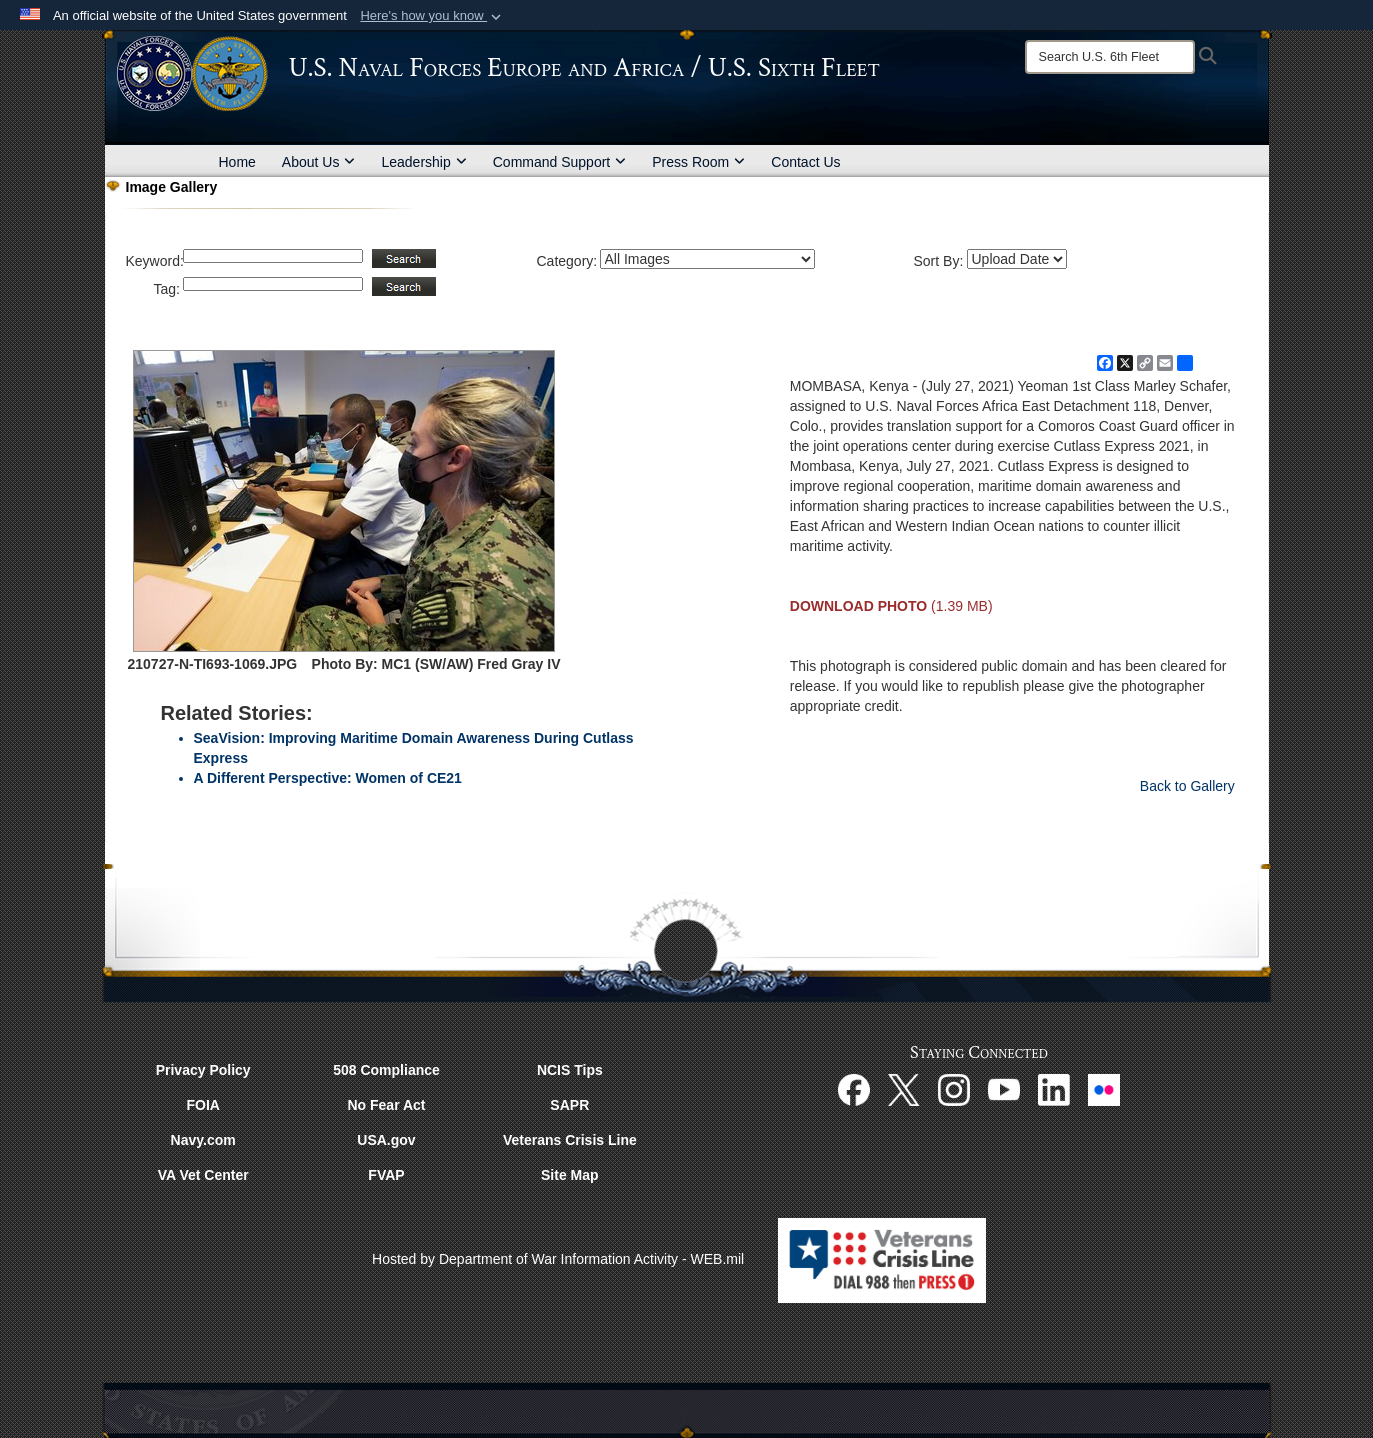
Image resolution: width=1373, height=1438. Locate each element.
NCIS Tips (570, 1070)
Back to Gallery (1187, 786)
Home (237, 162)
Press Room (698, 162)
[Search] (1110, 57)
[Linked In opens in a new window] (1054, 1088)
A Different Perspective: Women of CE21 (328, 778)
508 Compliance (386, 1070)
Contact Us (805, 162)
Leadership (423, 162)
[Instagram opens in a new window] (954, 1088)
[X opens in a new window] (904, 1088)
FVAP (386, 1175)
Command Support (560, 162)
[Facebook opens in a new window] (854, 1088)
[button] (432, 16)
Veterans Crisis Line (570, 1140)
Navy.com (203, 1140)
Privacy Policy (203, 1070)
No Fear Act (386, 1105)
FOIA (202, 1105)
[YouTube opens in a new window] (1004, 1088)
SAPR (569, 1105)
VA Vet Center (203, 1175)
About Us (319, 162)
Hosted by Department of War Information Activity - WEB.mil (558, 1259)
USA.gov (386, 1140)
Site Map (570, 1175)
